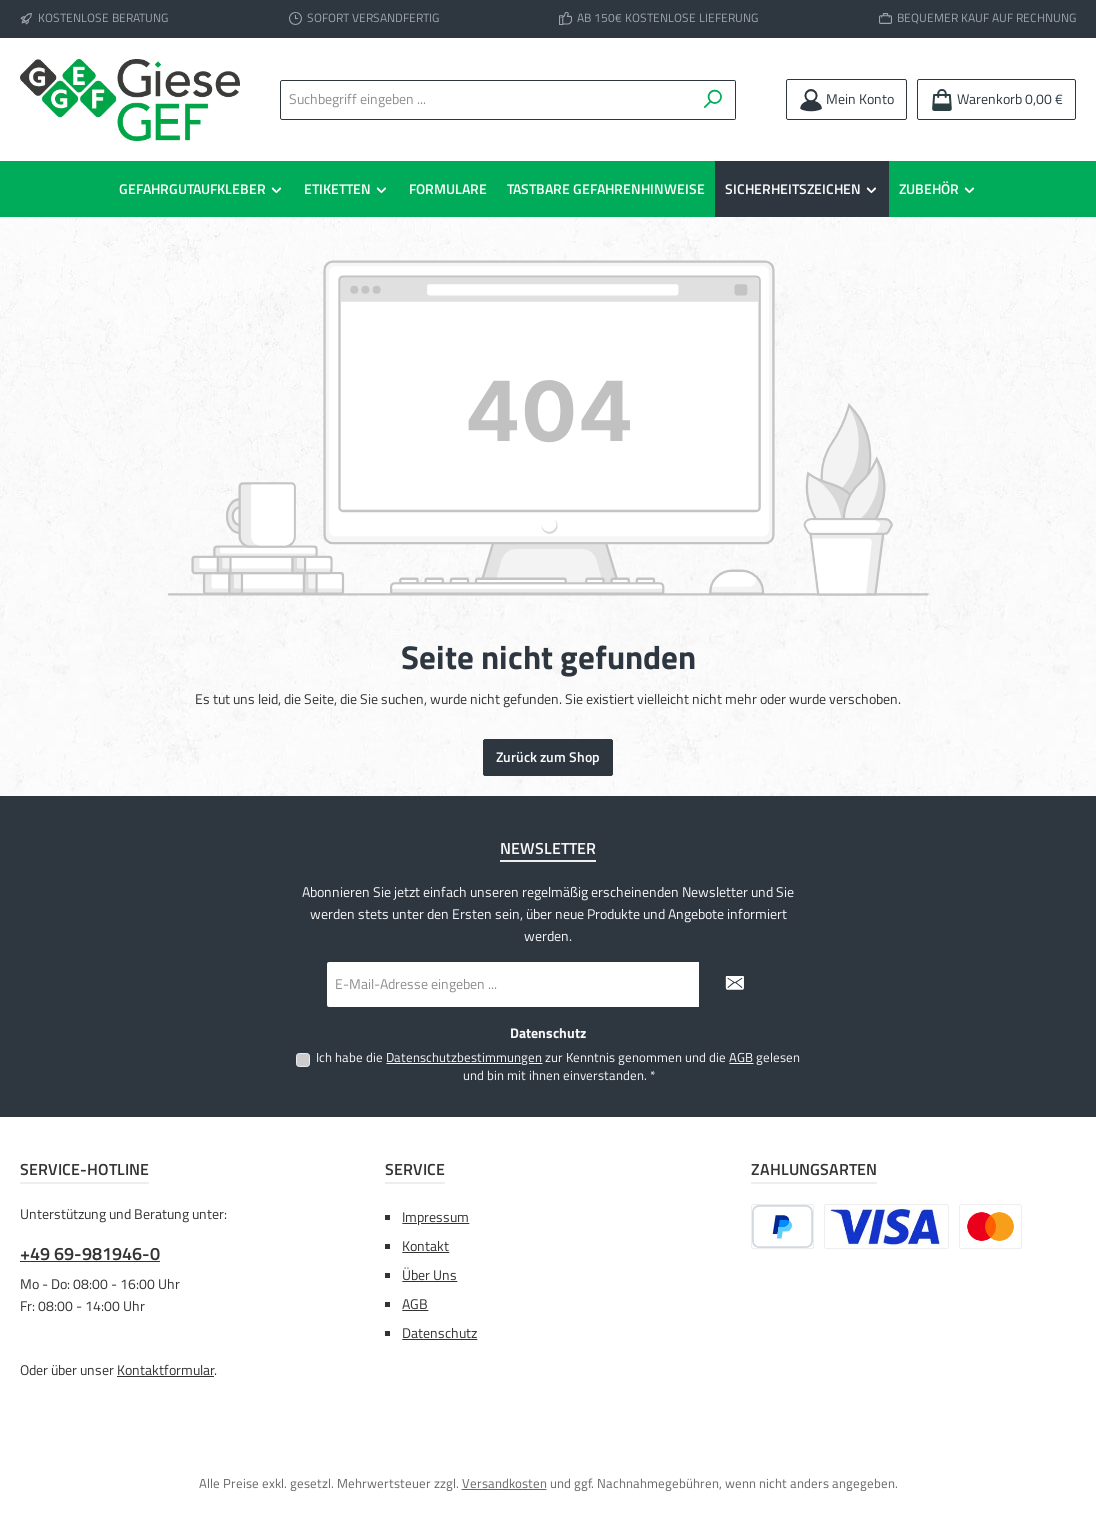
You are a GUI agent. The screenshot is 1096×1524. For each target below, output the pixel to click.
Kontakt (425, 1246)
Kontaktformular (165, 1370)
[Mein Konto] (846, 99)
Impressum (435, 1217)
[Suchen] (713, 100)
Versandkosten (504, 1483)
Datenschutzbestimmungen (464, 1058)
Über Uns (429, 1275)
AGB (741, 1058)
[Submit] (734, 984)
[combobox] (489, 100)
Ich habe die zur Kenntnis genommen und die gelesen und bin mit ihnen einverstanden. (558, 1066)
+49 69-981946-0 (90, 1253)
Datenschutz (439, 1333)
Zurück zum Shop (548, 757)
